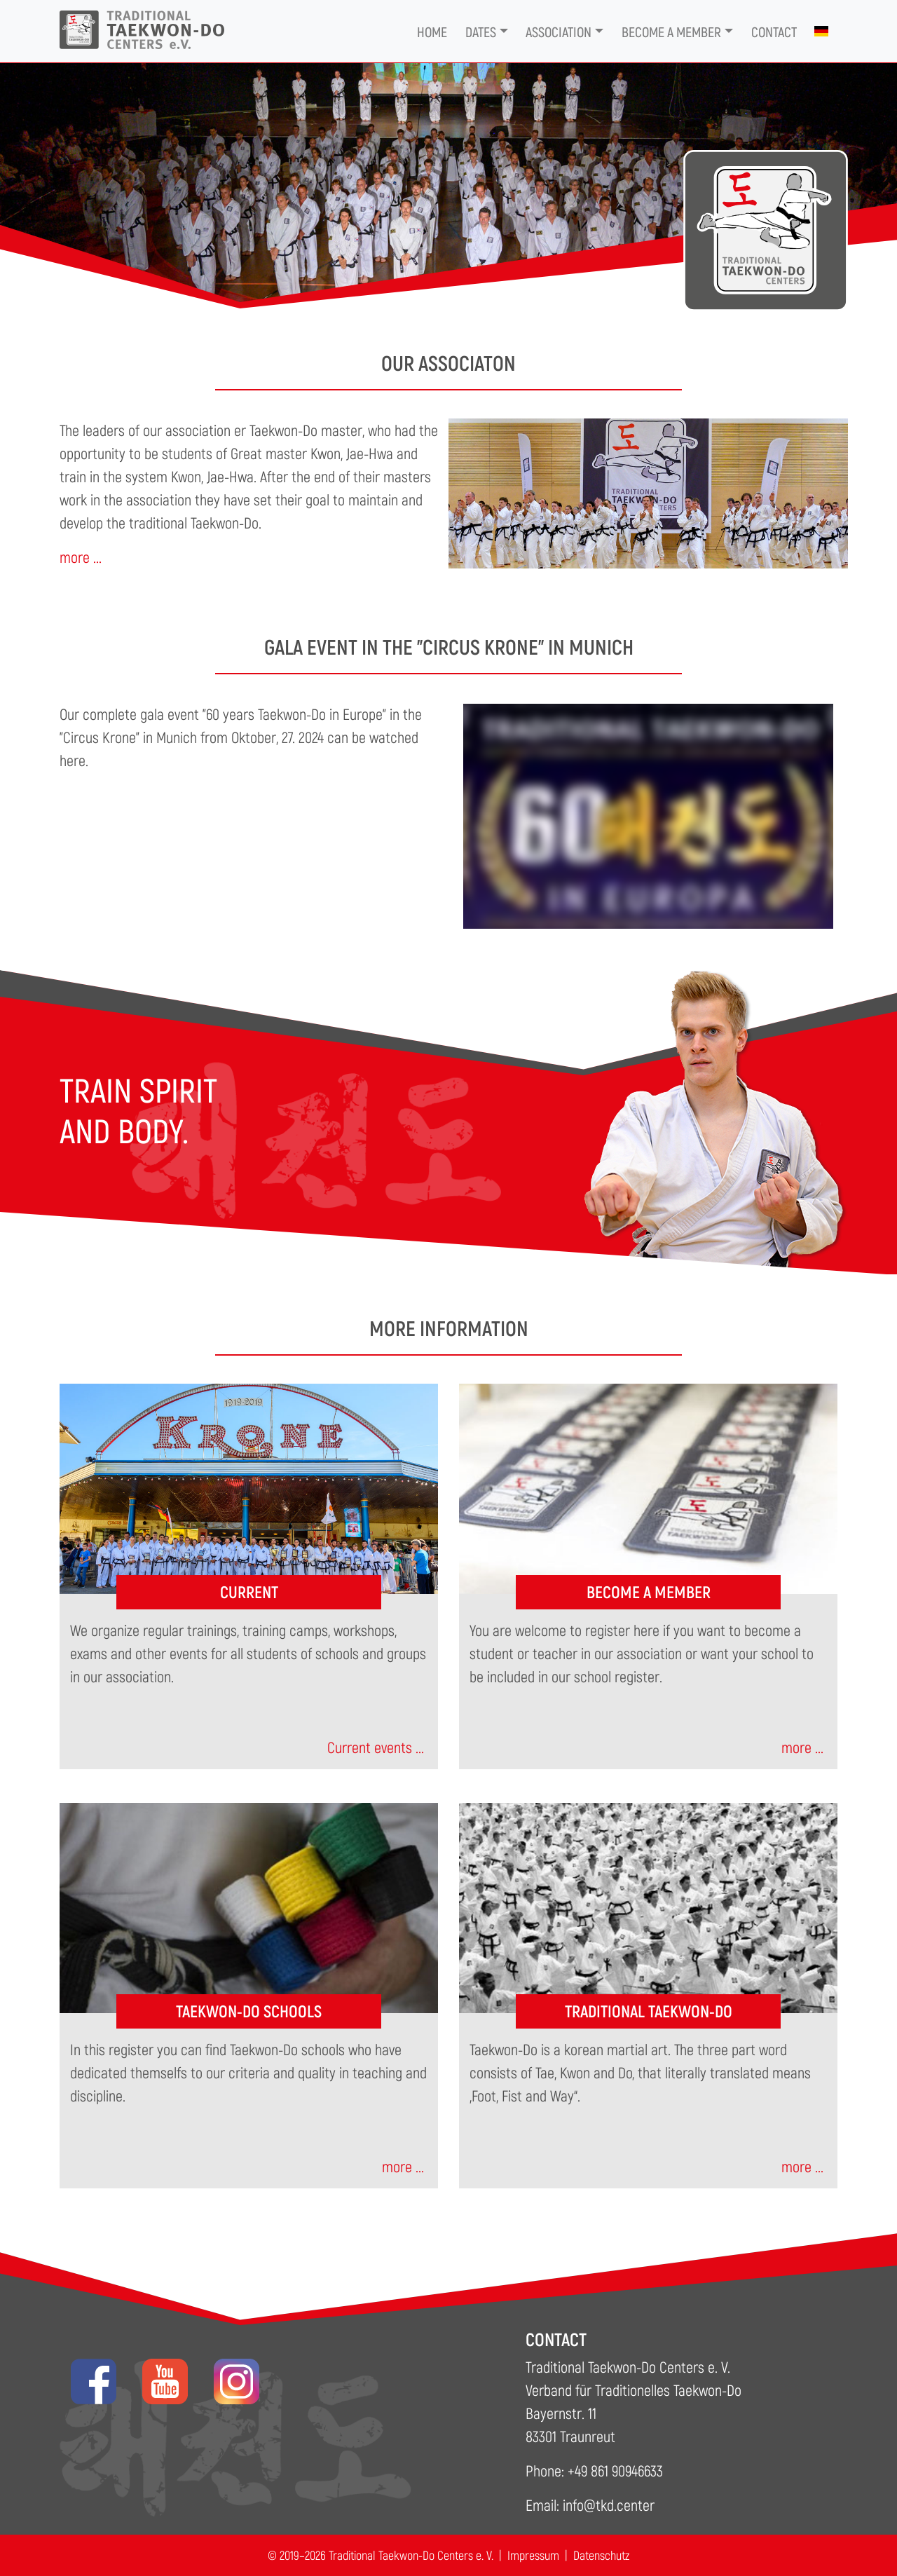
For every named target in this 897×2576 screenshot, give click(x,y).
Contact (774, 31)
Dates (480, 31)
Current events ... (375, 1747)
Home (432, 31)
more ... (81, 556)
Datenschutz (601, 2555)
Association (558, 31)
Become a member (671, 31)
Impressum (533, 2555)
